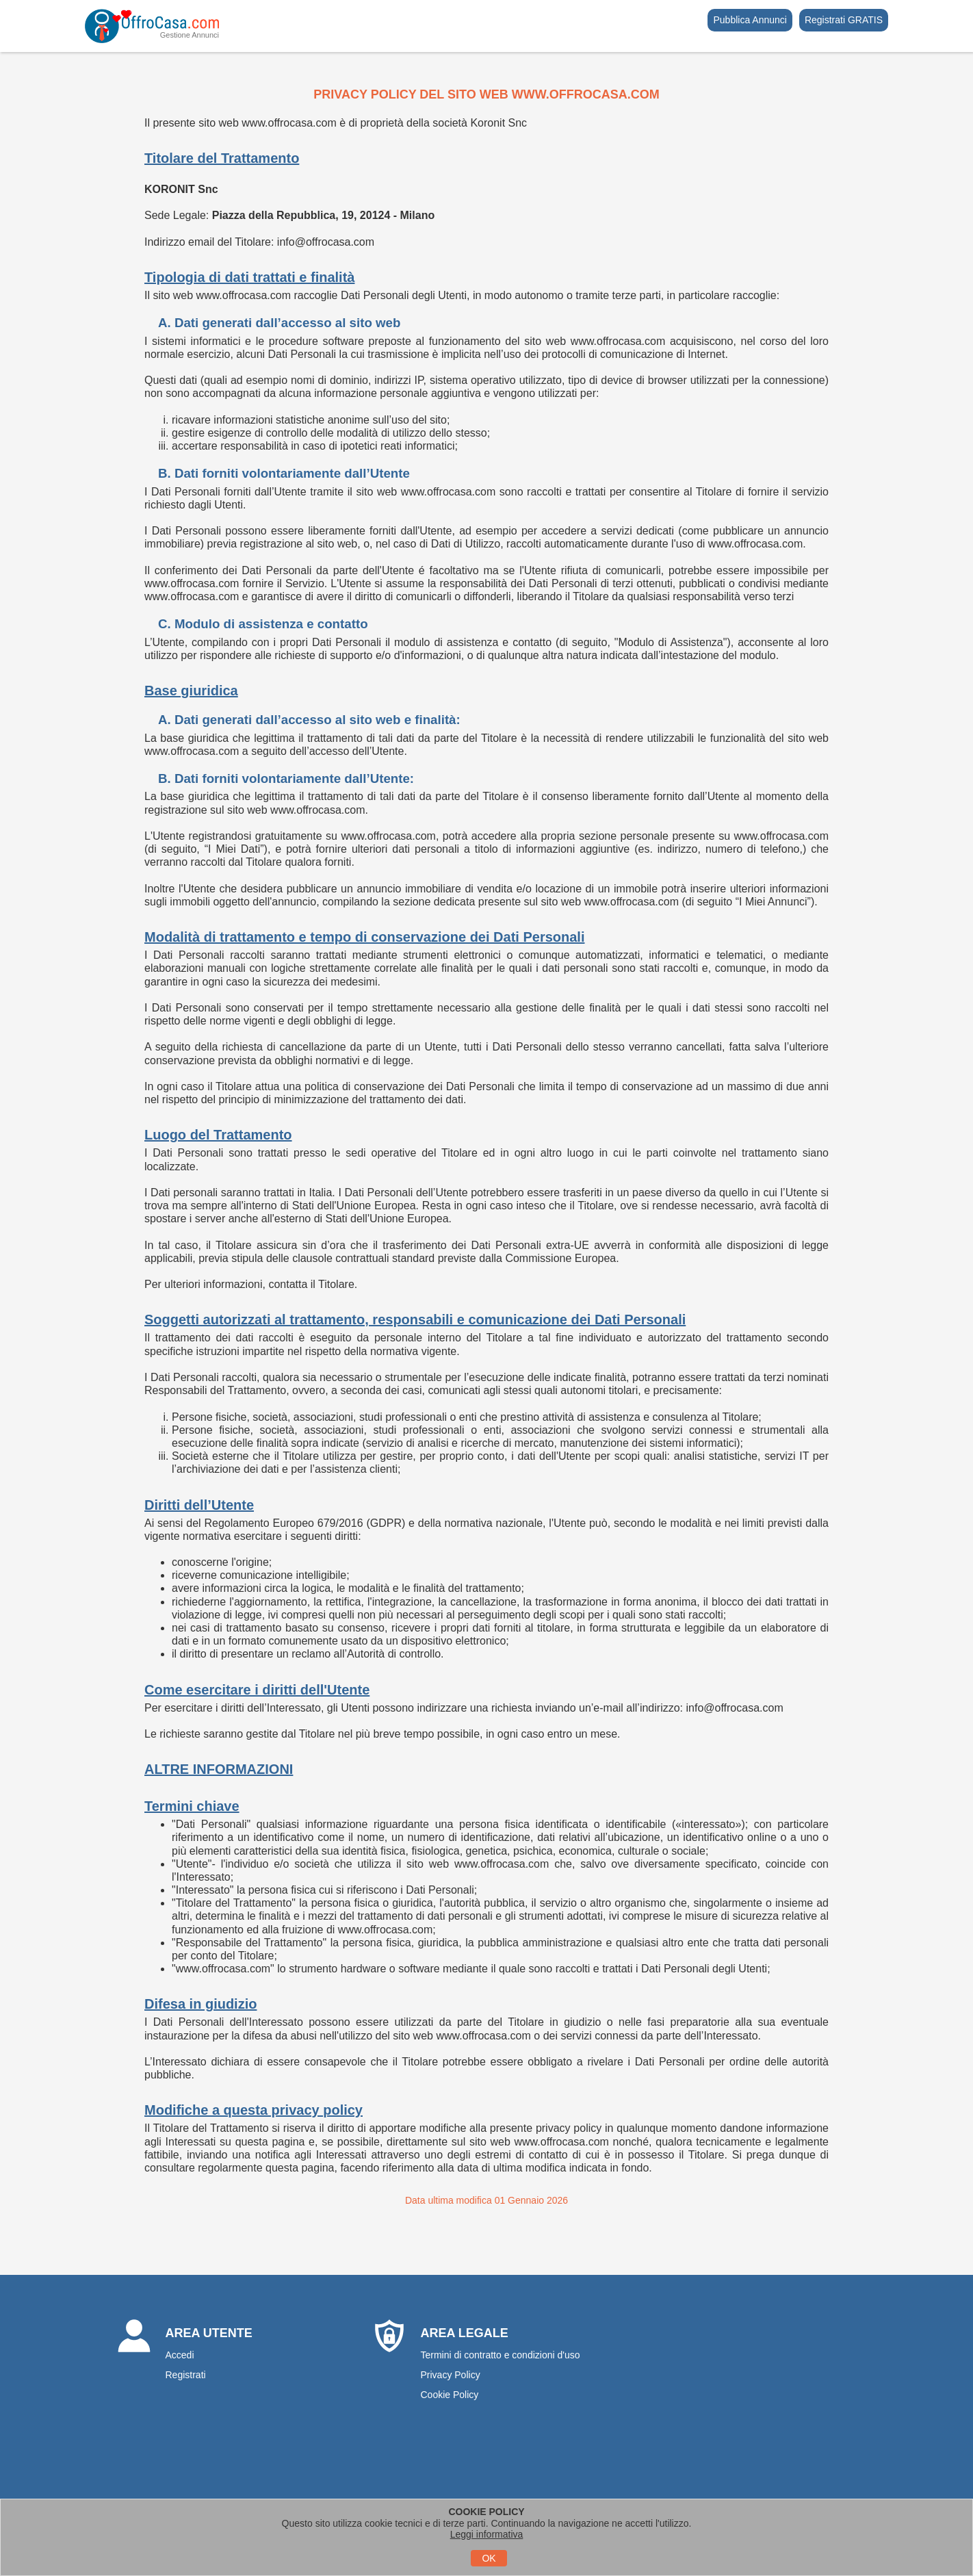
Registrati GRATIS (844, 19)
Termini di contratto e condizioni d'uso (500, 2354)
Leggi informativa (486, 2534)
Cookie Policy (450, 2394)
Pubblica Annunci (749, 19)
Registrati (186, 2374)
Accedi (180, 2354)
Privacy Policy (450, 2374)
